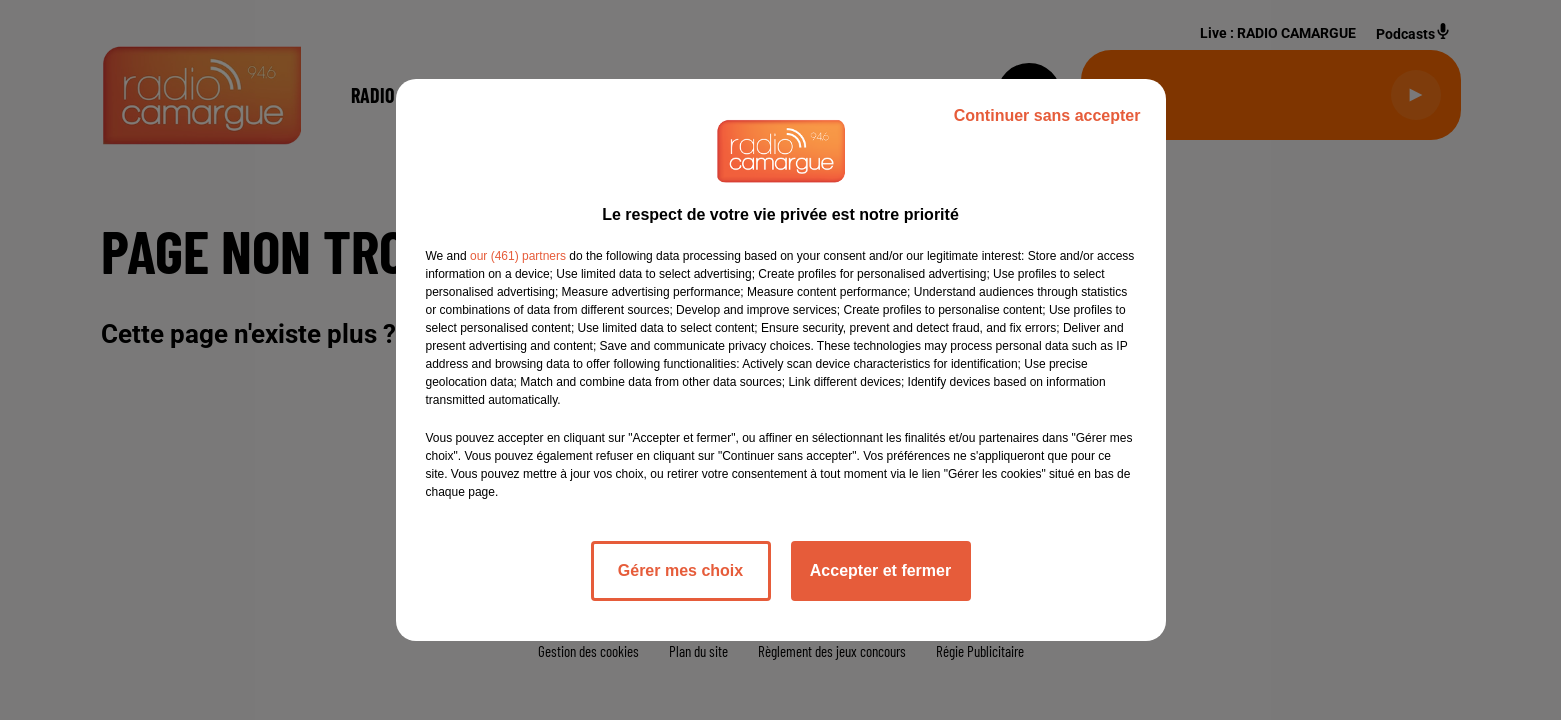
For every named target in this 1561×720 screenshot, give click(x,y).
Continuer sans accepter (1047, 115)
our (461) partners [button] (518, 256)
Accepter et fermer (880, 570)
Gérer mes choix (680, 570)
